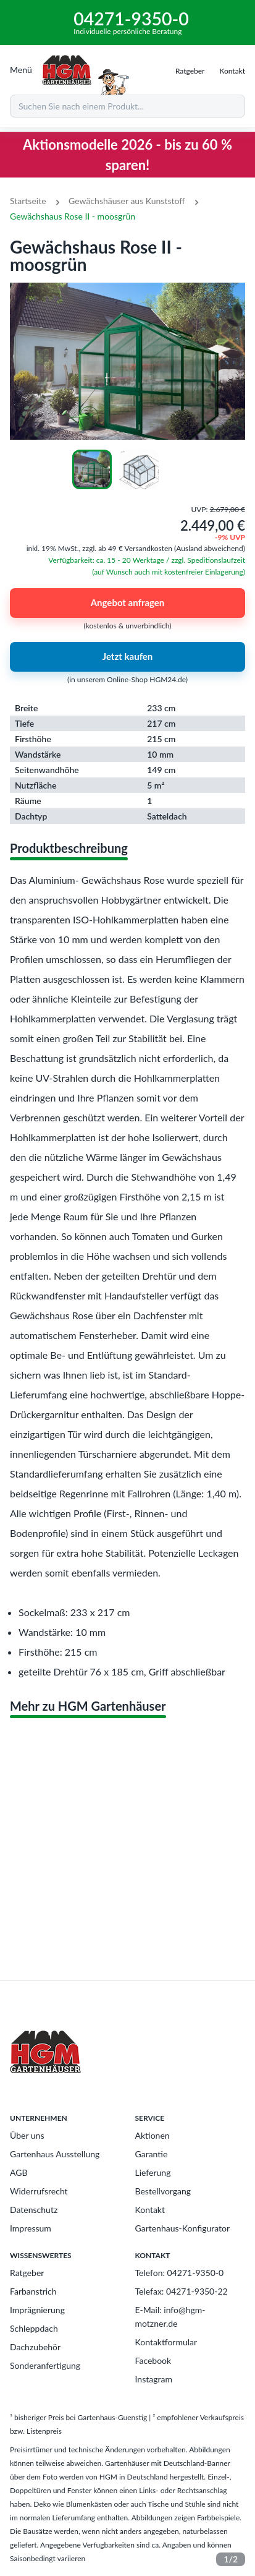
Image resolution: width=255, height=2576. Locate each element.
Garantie (151, 2154)
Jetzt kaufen (127, 657)
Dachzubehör (35, 2347)
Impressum (30, 2228)
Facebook (153, 2360)
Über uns (27, 2135)
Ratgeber (27, 2272)
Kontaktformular (166, 2342)
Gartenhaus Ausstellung (54, 2154)
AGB (19, 2172)
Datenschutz (33, 2209)
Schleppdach (34, 2328)
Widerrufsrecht (39, 2191)
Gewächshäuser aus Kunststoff (127, 200)
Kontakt (150, 2209)
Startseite (28, 200)
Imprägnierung (37, 2309)
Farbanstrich (33, 2291)
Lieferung (153, 2172)
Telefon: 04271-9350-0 (179, 2272)
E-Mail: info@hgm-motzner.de (170, 2316)
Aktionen (152, 2135)
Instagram (153, 2379)
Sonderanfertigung (45, 2365)
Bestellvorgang (163, 2191)
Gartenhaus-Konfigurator (182, 2228)
